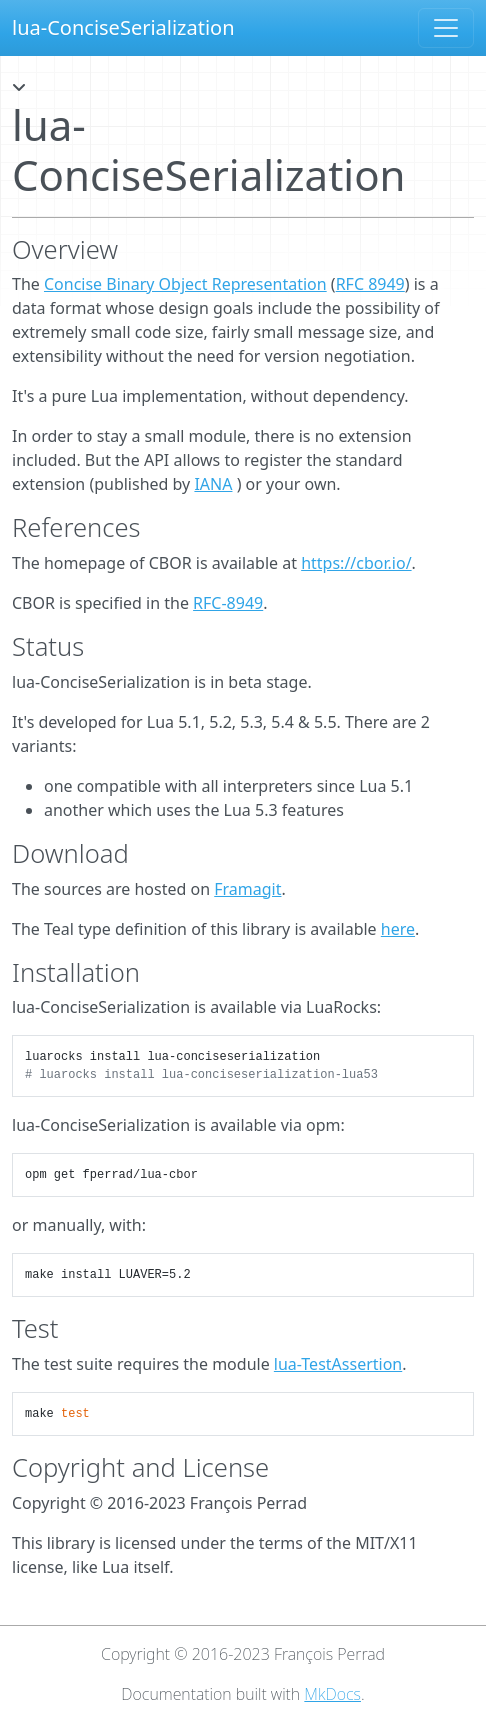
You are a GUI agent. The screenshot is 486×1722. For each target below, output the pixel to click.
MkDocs (332, 1694)
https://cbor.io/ (356, 563)
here (398, 929)
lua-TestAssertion (338, 1364)
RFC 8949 (370, 284)
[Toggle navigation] (446, 28)
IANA (213, 484)
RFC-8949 (228, 603)
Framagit (247, 889)
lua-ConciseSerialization (123, 27)
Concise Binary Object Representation (185, 284)
